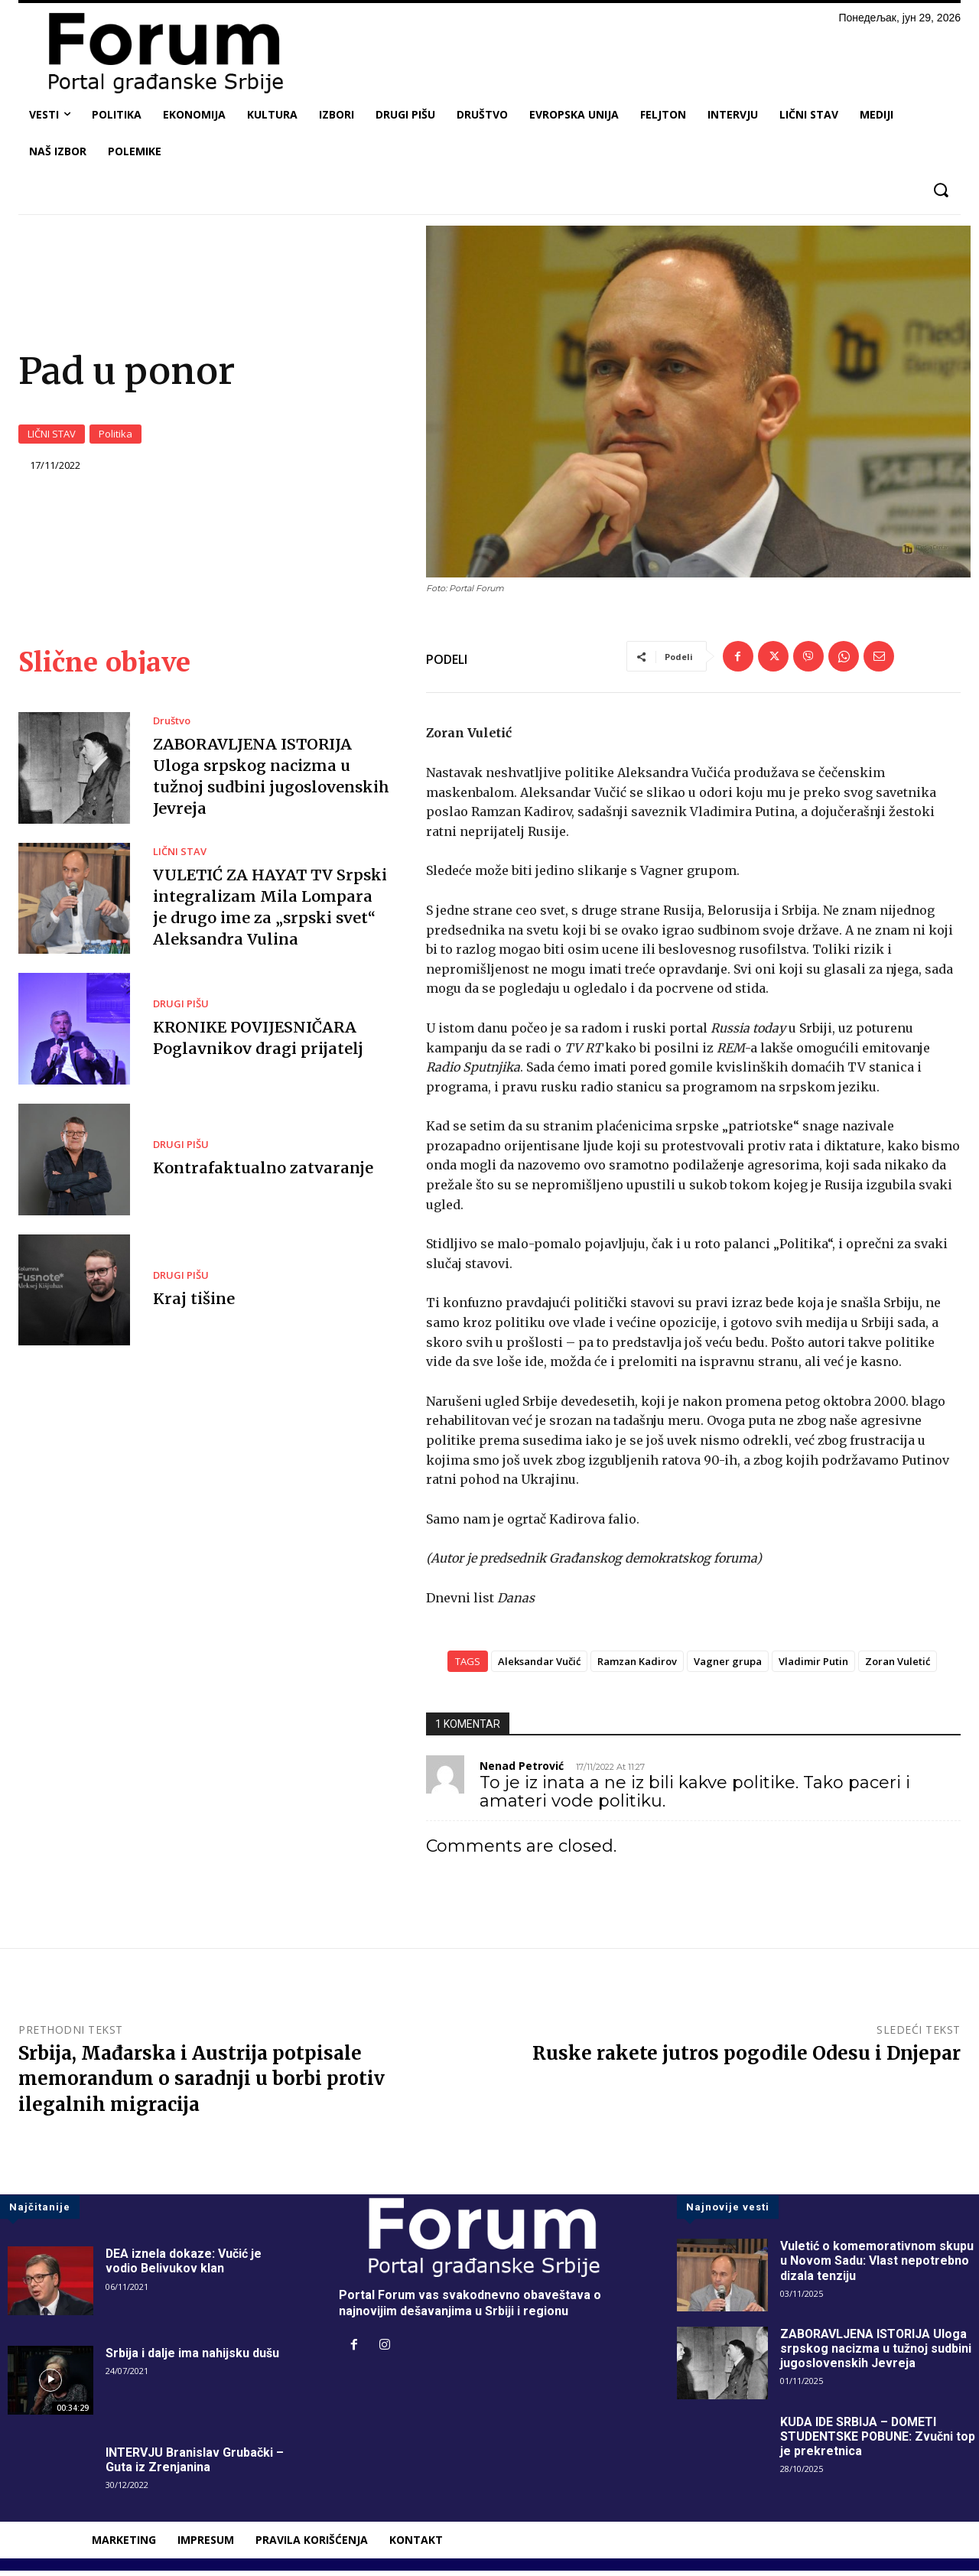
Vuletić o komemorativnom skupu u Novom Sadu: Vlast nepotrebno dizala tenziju (877, 2266)
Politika (115, 437)
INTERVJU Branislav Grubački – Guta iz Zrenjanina (195, 2465)
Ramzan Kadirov (637, 1666)
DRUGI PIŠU (181, 1009)
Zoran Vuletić (897, 1666)
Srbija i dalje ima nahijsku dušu (192, 2358)
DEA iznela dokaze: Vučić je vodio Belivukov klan (184, 2266)
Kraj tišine (193, 1303)
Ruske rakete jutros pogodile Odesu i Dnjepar (746, 2058)
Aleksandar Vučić (539, 1666)
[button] (940, 190)
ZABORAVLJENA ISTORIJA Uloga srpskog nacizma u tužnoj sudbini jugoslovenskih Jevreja (875, 2354)
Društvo (171, 726)
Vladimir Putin (813, 1666)
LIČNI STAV (51, 437)
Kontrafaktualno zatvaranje (261, 1172)
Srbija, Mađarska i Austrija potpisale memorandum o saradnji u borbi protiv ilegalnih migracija (201, 2084)
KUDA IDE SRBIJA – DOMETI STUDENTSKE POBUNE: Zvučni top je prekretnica (878, 2442)
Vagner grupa (728, 1666)
